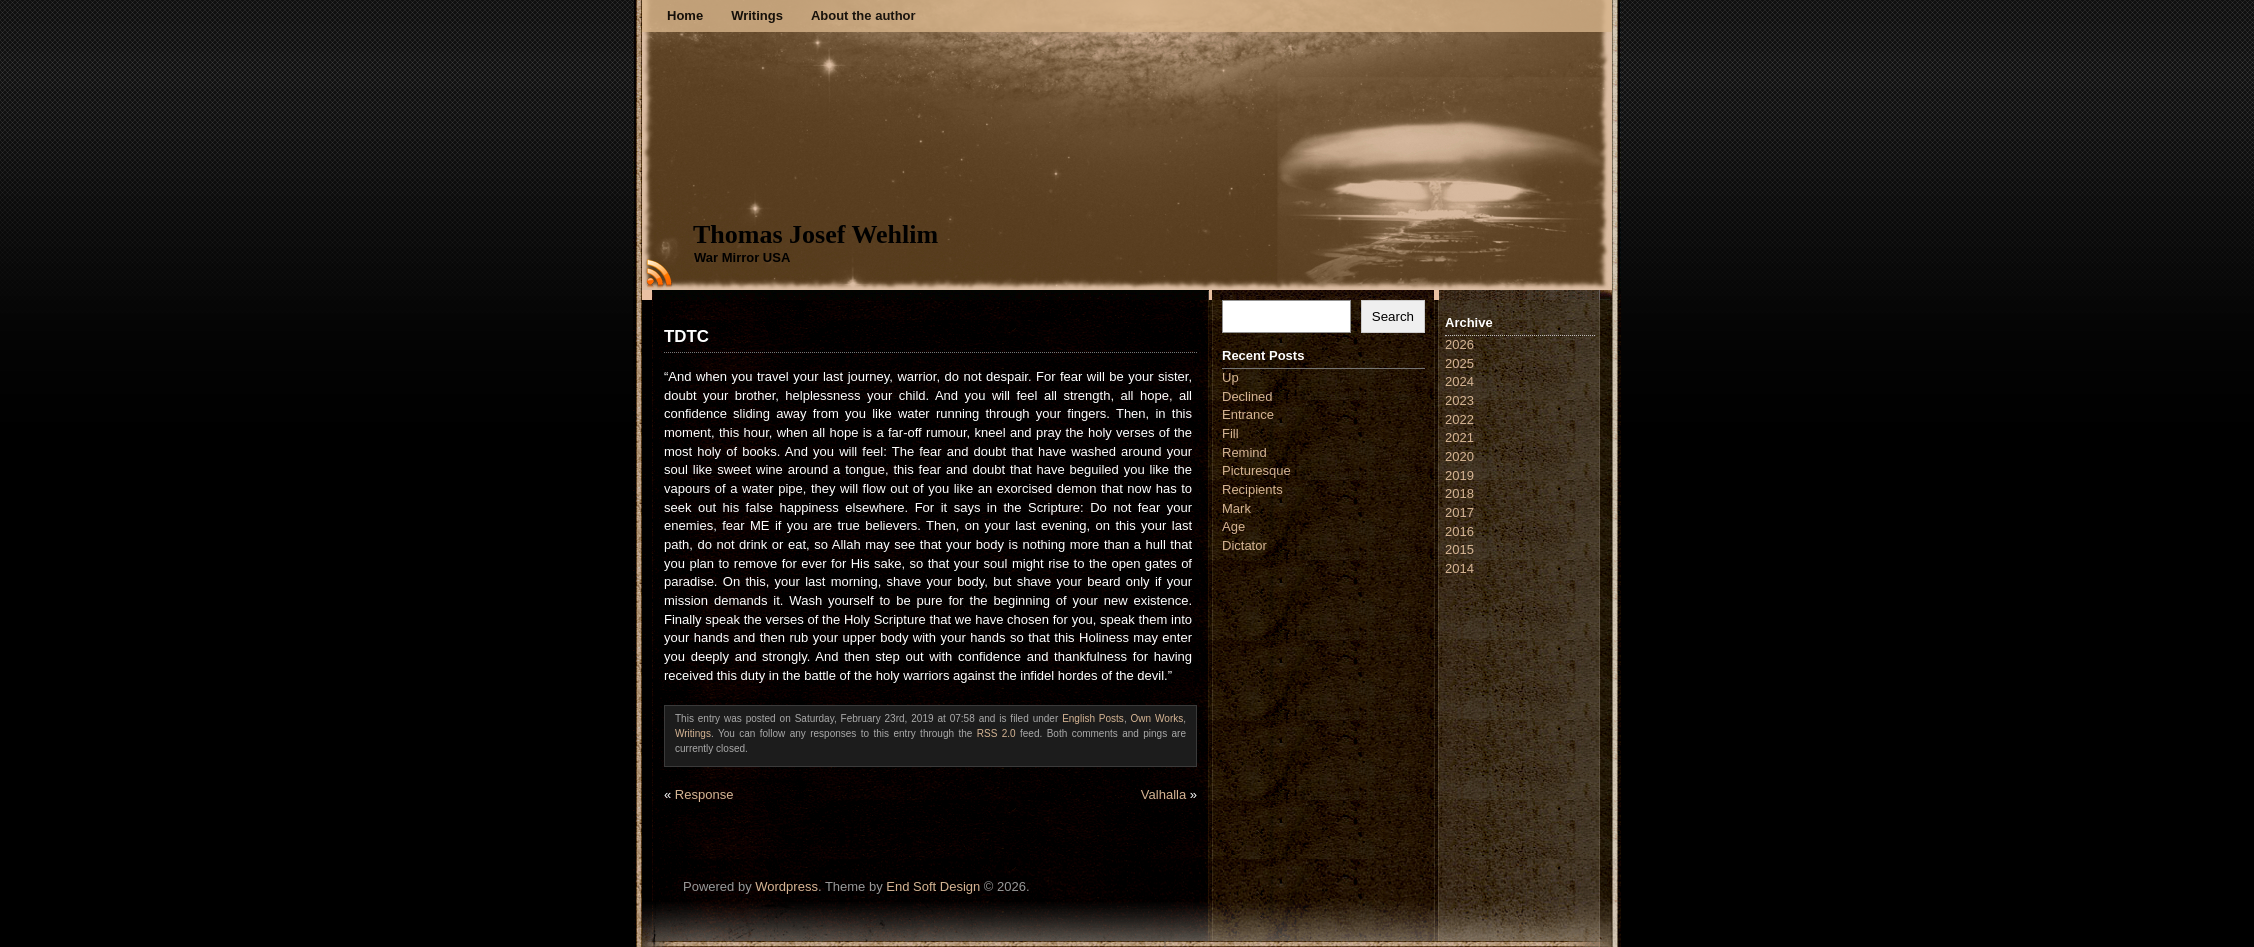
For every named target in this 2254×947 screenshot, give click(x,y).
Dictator (1244, 545)
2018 (1459, 493)
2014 (1459, 568)
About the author (863, 15)
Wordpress (786, 886)
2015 (1459, 549)
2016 (1459, 531)
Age (1233, 526)
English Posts (1093, 718)
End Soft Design (933, 886)
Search (1393, 316)
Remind (1244, 452)
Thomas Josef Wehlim (815, 234)
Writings (757, 15)
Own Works (1157, 718)
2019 (1459, 475)
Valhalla (1163, 794)
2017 (1459, 512)
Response (704, 794)
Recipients (1252, 489)
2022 (1459, 419)
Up (1230, 377)
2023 (1459, 400)
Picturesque (1256, 470)
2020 (1459, 456)
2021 (1459, 437)
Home (685, 15)
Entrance (1248, 414)
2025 (1459, 363)
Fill (1230, 433)
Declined (1247, 396)
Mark (1236, 508)
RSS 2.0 (996, 733)
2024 (1459, 381)
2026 (1459, 344)
